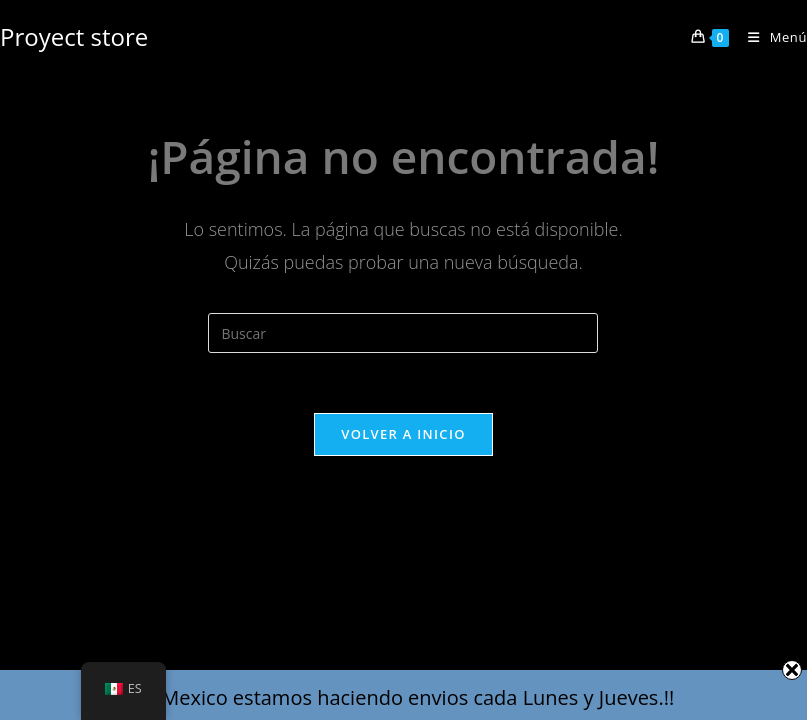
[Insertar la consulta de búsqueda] (403, 333)
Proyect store (74, 36)
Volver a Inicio (403, 434)
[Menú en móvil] (770, 37)
